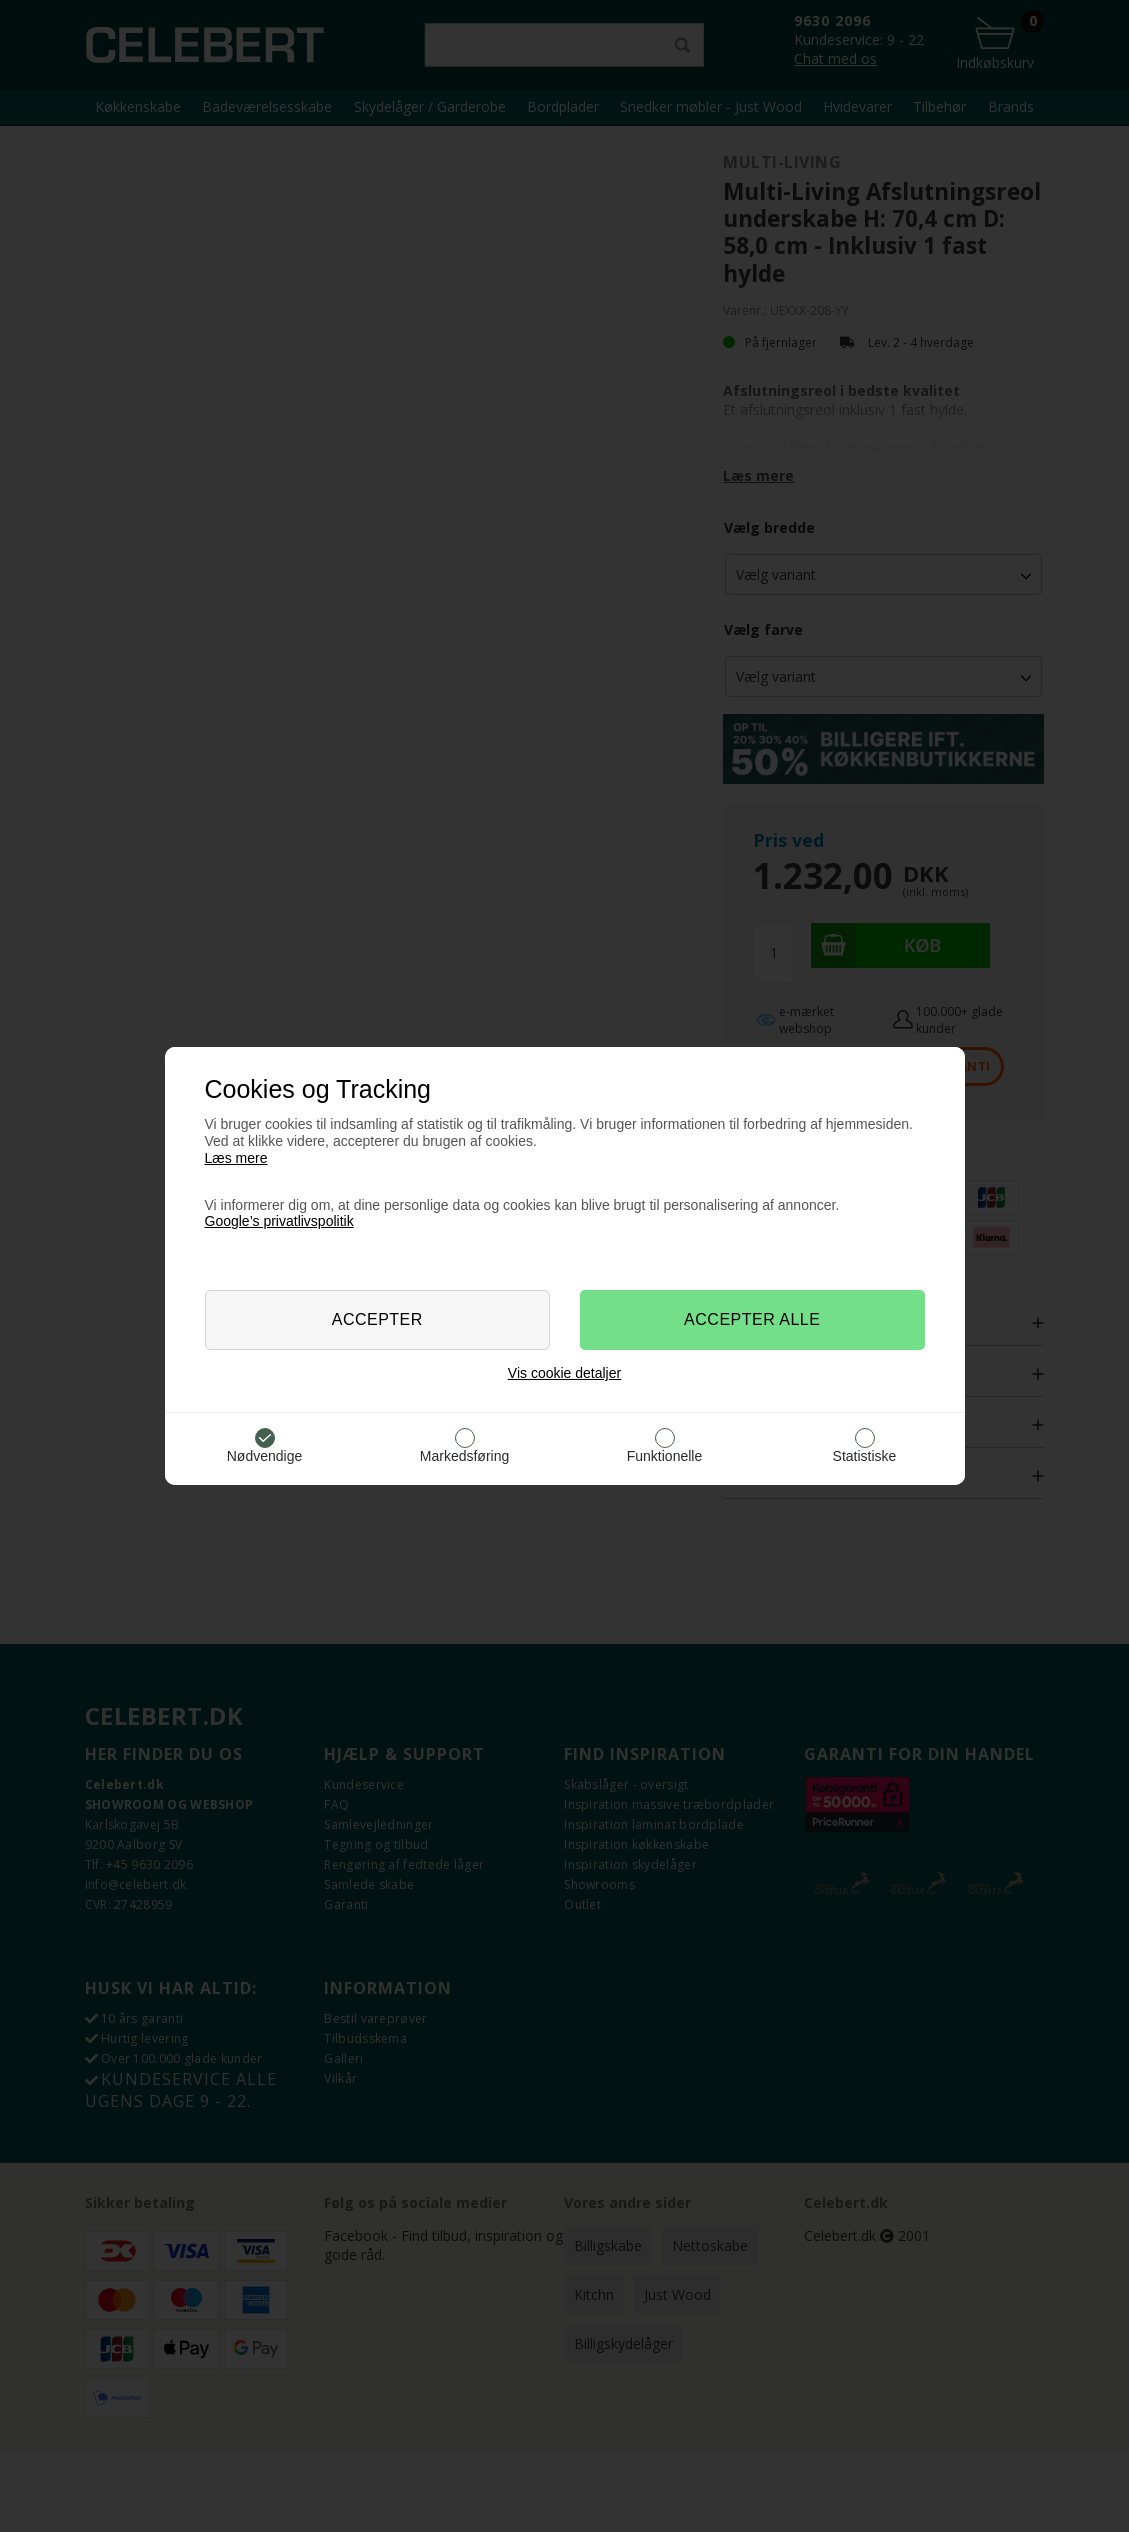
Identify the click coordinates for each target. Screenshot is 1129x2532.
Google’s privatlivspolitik (279, 1221)
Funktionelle (665, 1456)
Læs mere (236, 1158)
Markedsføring (464, 1456)
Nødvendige (265, 1456)
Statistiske (865, 1456)
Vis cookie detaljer (564, 1373)
